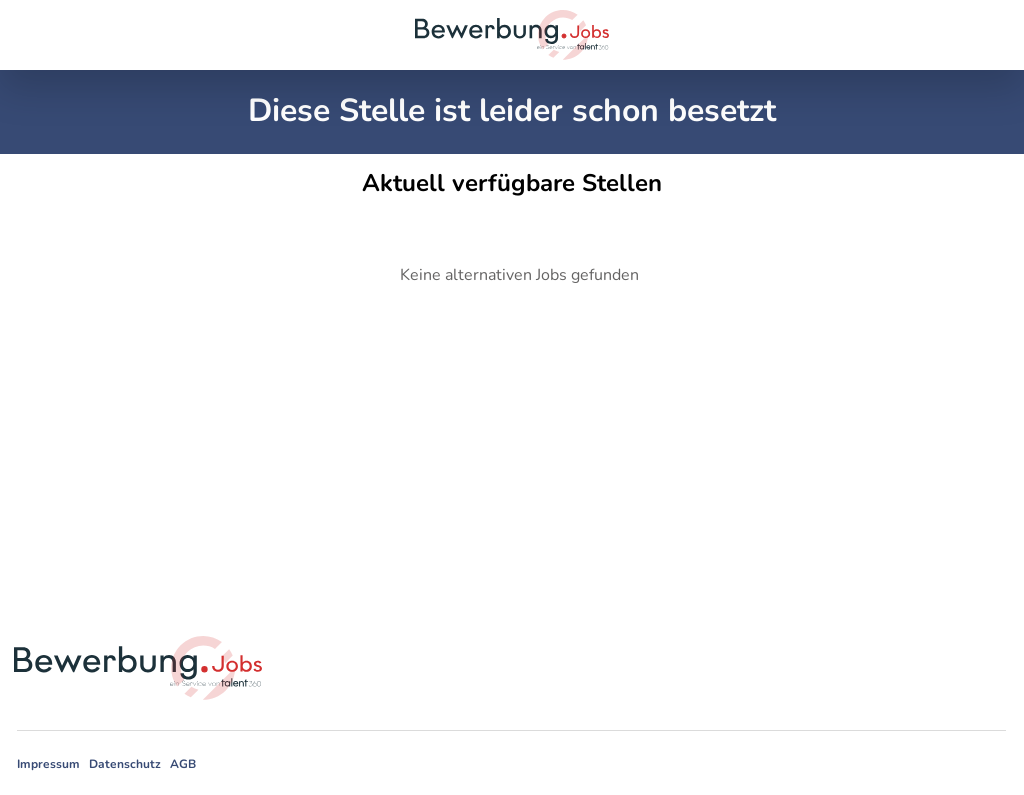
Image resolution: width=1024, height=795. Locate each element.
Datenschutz (125, 764)
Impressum (48, 764)
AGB (183, 764)
